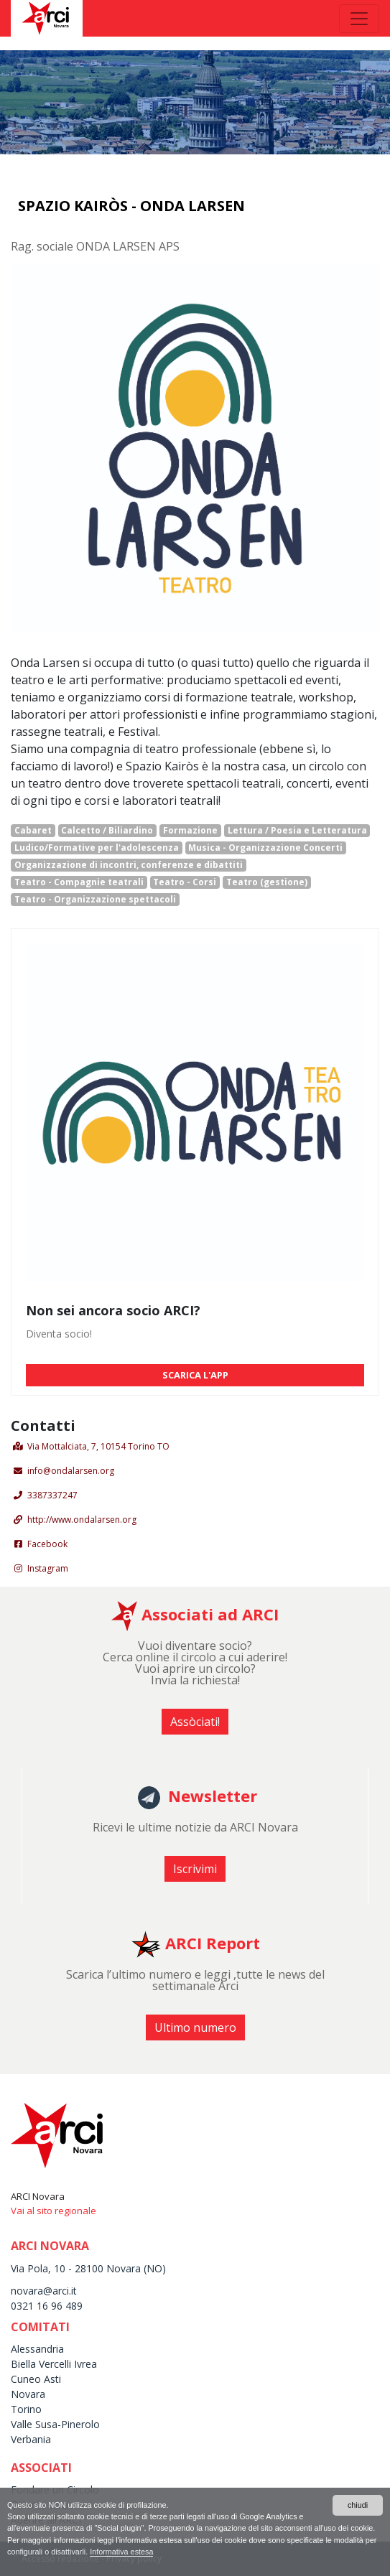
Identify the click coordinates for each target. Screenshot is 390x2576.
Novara (28, 2394)
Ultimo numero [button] (195, 2027)
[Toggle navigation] (359, 18)
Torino (26, 2409)
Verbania (31, 2439)
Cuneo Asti (36, 2379)
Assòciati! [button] (195, 1722)
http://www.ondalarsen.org (81, 1519)
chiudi (358, 2505)
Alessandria (37, 2349)
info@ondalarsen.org (70, 1471)
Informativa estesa (121, 2551)
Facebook (47, 1544)
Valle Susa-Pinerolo (55, 2424)
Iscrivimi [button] (195, 1869)
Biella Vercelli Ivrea (54, 2364)
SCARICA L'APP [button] (195, 1374)
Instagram (47, 1568)
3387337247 (52, 1495)
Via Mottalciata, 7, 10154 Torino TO (98, 1446)
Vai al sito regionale (53, 2210)
